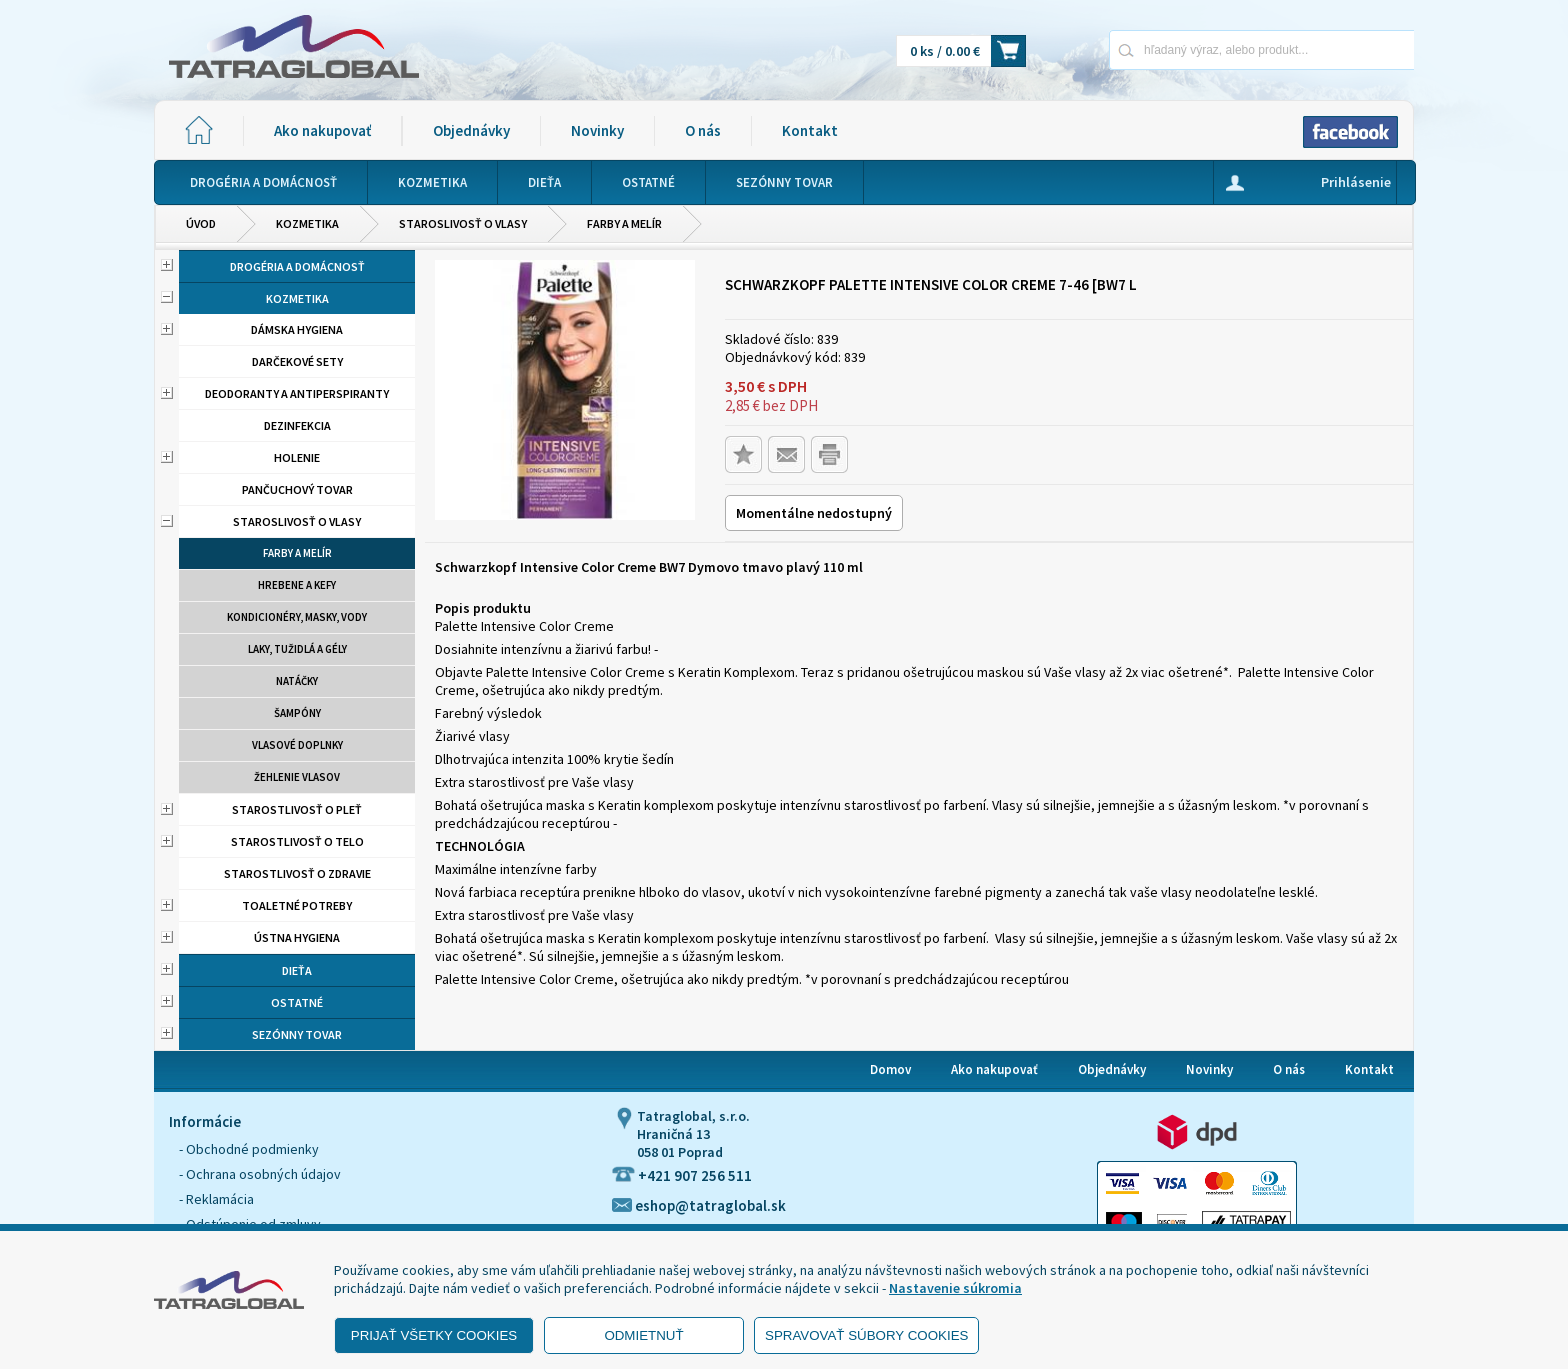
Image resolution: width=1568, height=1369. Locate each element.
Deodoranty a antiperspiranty (297, 393)
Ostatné (297, 1002)
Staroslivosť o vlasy (463, 223)
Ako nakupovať (322, 130)
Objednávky (471, 130)
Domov (890, 1069)
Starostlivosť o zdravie (297, 873)
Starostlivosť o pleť (297, 809)
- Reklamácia (216, 1199)
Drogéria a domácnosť (297, 266)
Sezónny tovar (297, 1034)
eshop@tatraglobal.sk (699, 1205)
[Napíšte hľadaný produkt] (1191, 49)
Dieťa (297, 970)
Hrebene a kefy (297, 585)
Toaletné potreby (297, 905)
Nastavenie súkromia (955, 1288)
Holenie (297, 457)
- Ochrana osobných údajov (260, 1174)
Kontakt (810, 130)
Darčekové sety (297, 361)
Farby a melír (624, 223)
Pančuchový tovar (297, 489)
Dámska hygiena (297, 329)
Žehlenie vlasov (297, 777)
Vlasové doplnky (297, 745)
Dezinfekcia (297, 425)
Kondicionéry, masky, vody (297, 617)
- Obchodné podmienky (249, 1149)
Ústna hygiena (297, 937)
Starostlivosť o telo (297, 841)
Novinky (597, 130)
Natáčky (297, 681)
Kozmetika (307, 223)
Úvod (201, 223)
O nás (703, 130)
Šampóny (297, 713)
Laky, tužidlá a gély (297, 649)
